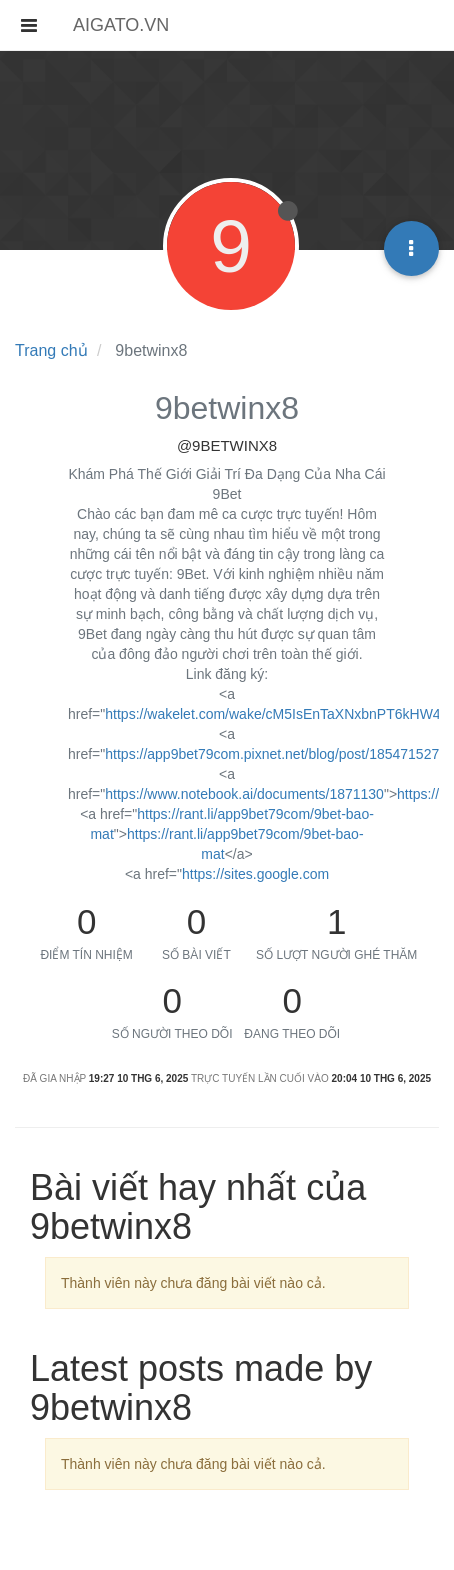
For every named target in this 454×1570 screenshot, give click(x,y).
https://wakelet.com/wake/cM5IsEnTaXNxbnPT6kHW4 (272, 714)
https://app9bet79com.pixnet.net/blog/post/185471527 (272, 754)
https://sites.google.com (255, 874)
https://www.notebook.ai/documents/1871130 (244, 794)
